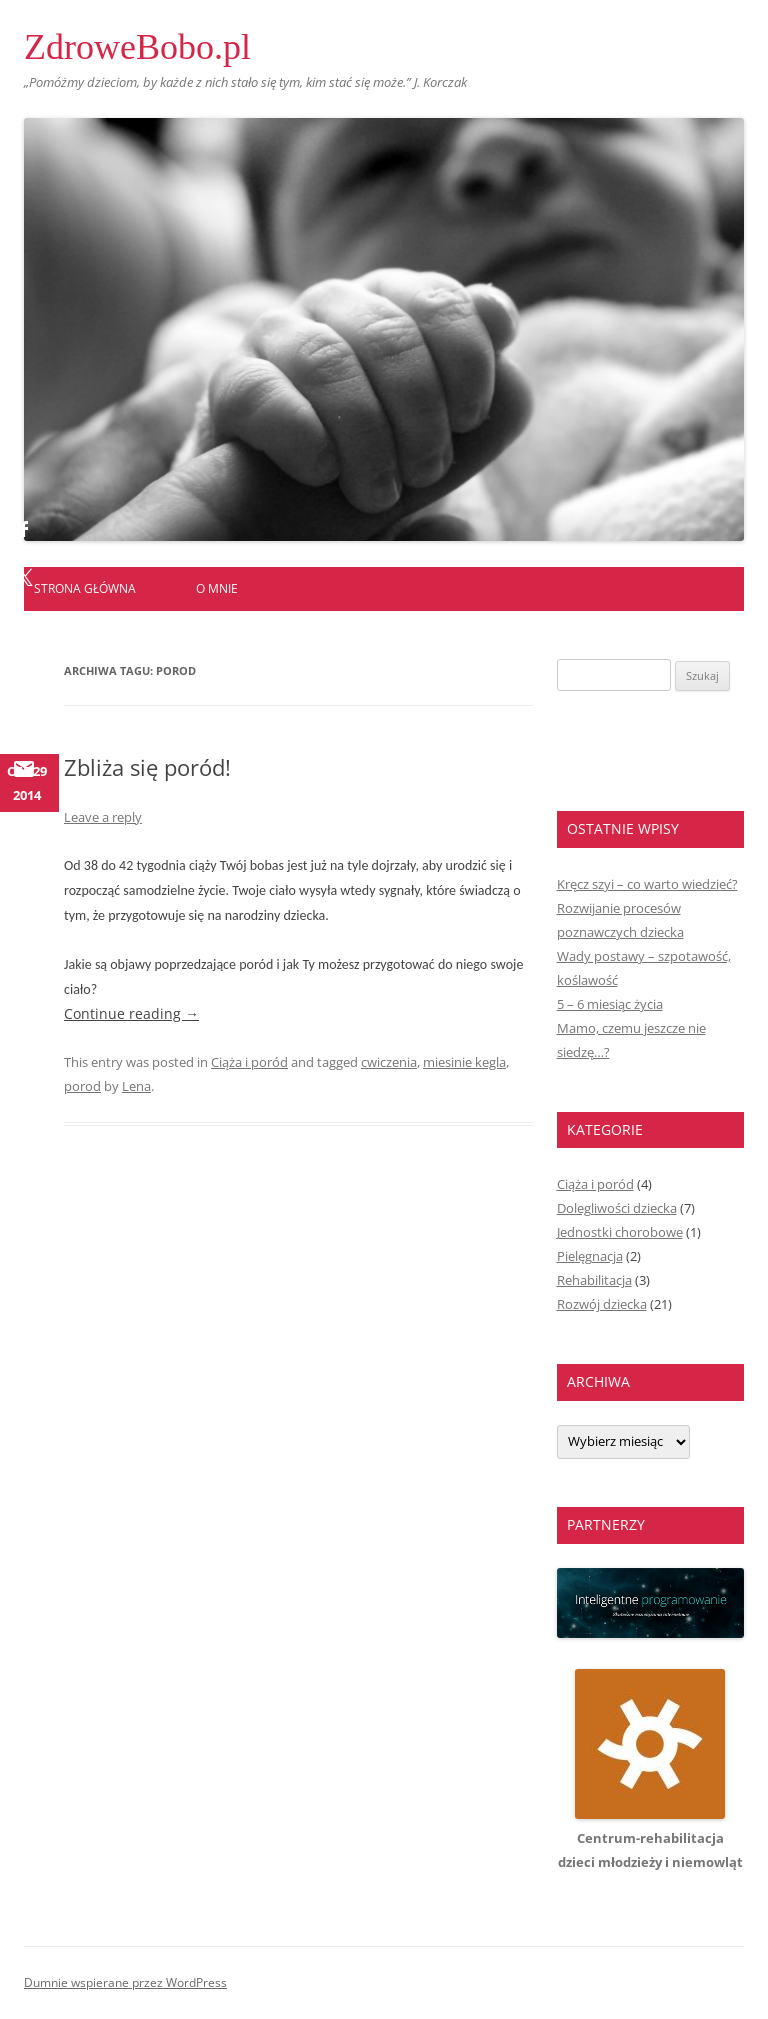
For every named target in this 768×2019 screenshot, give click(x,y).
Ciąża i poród (249, 1062)
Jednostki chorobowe (620, 1232)
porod (82, 1086)
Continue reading (131, 1013)
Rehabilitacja (594, 1280)
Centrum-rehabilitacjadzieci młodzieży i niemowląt (650, 1838)
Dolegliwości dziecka (617, 1208)
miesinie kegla (464, 1062)
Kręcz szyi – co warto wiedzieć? (647, 884)
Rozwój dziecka (602, 1304)
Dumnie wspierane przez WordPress (125, 1982)
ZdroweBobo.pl (137, 47)
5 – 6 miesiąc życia (610, 1004)
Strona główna (85, 588)
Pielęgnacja (590, 1256)
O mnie (217, 588)
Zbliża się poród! (147, 767)
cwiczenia (389, 1062)
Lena (136, 1086)
